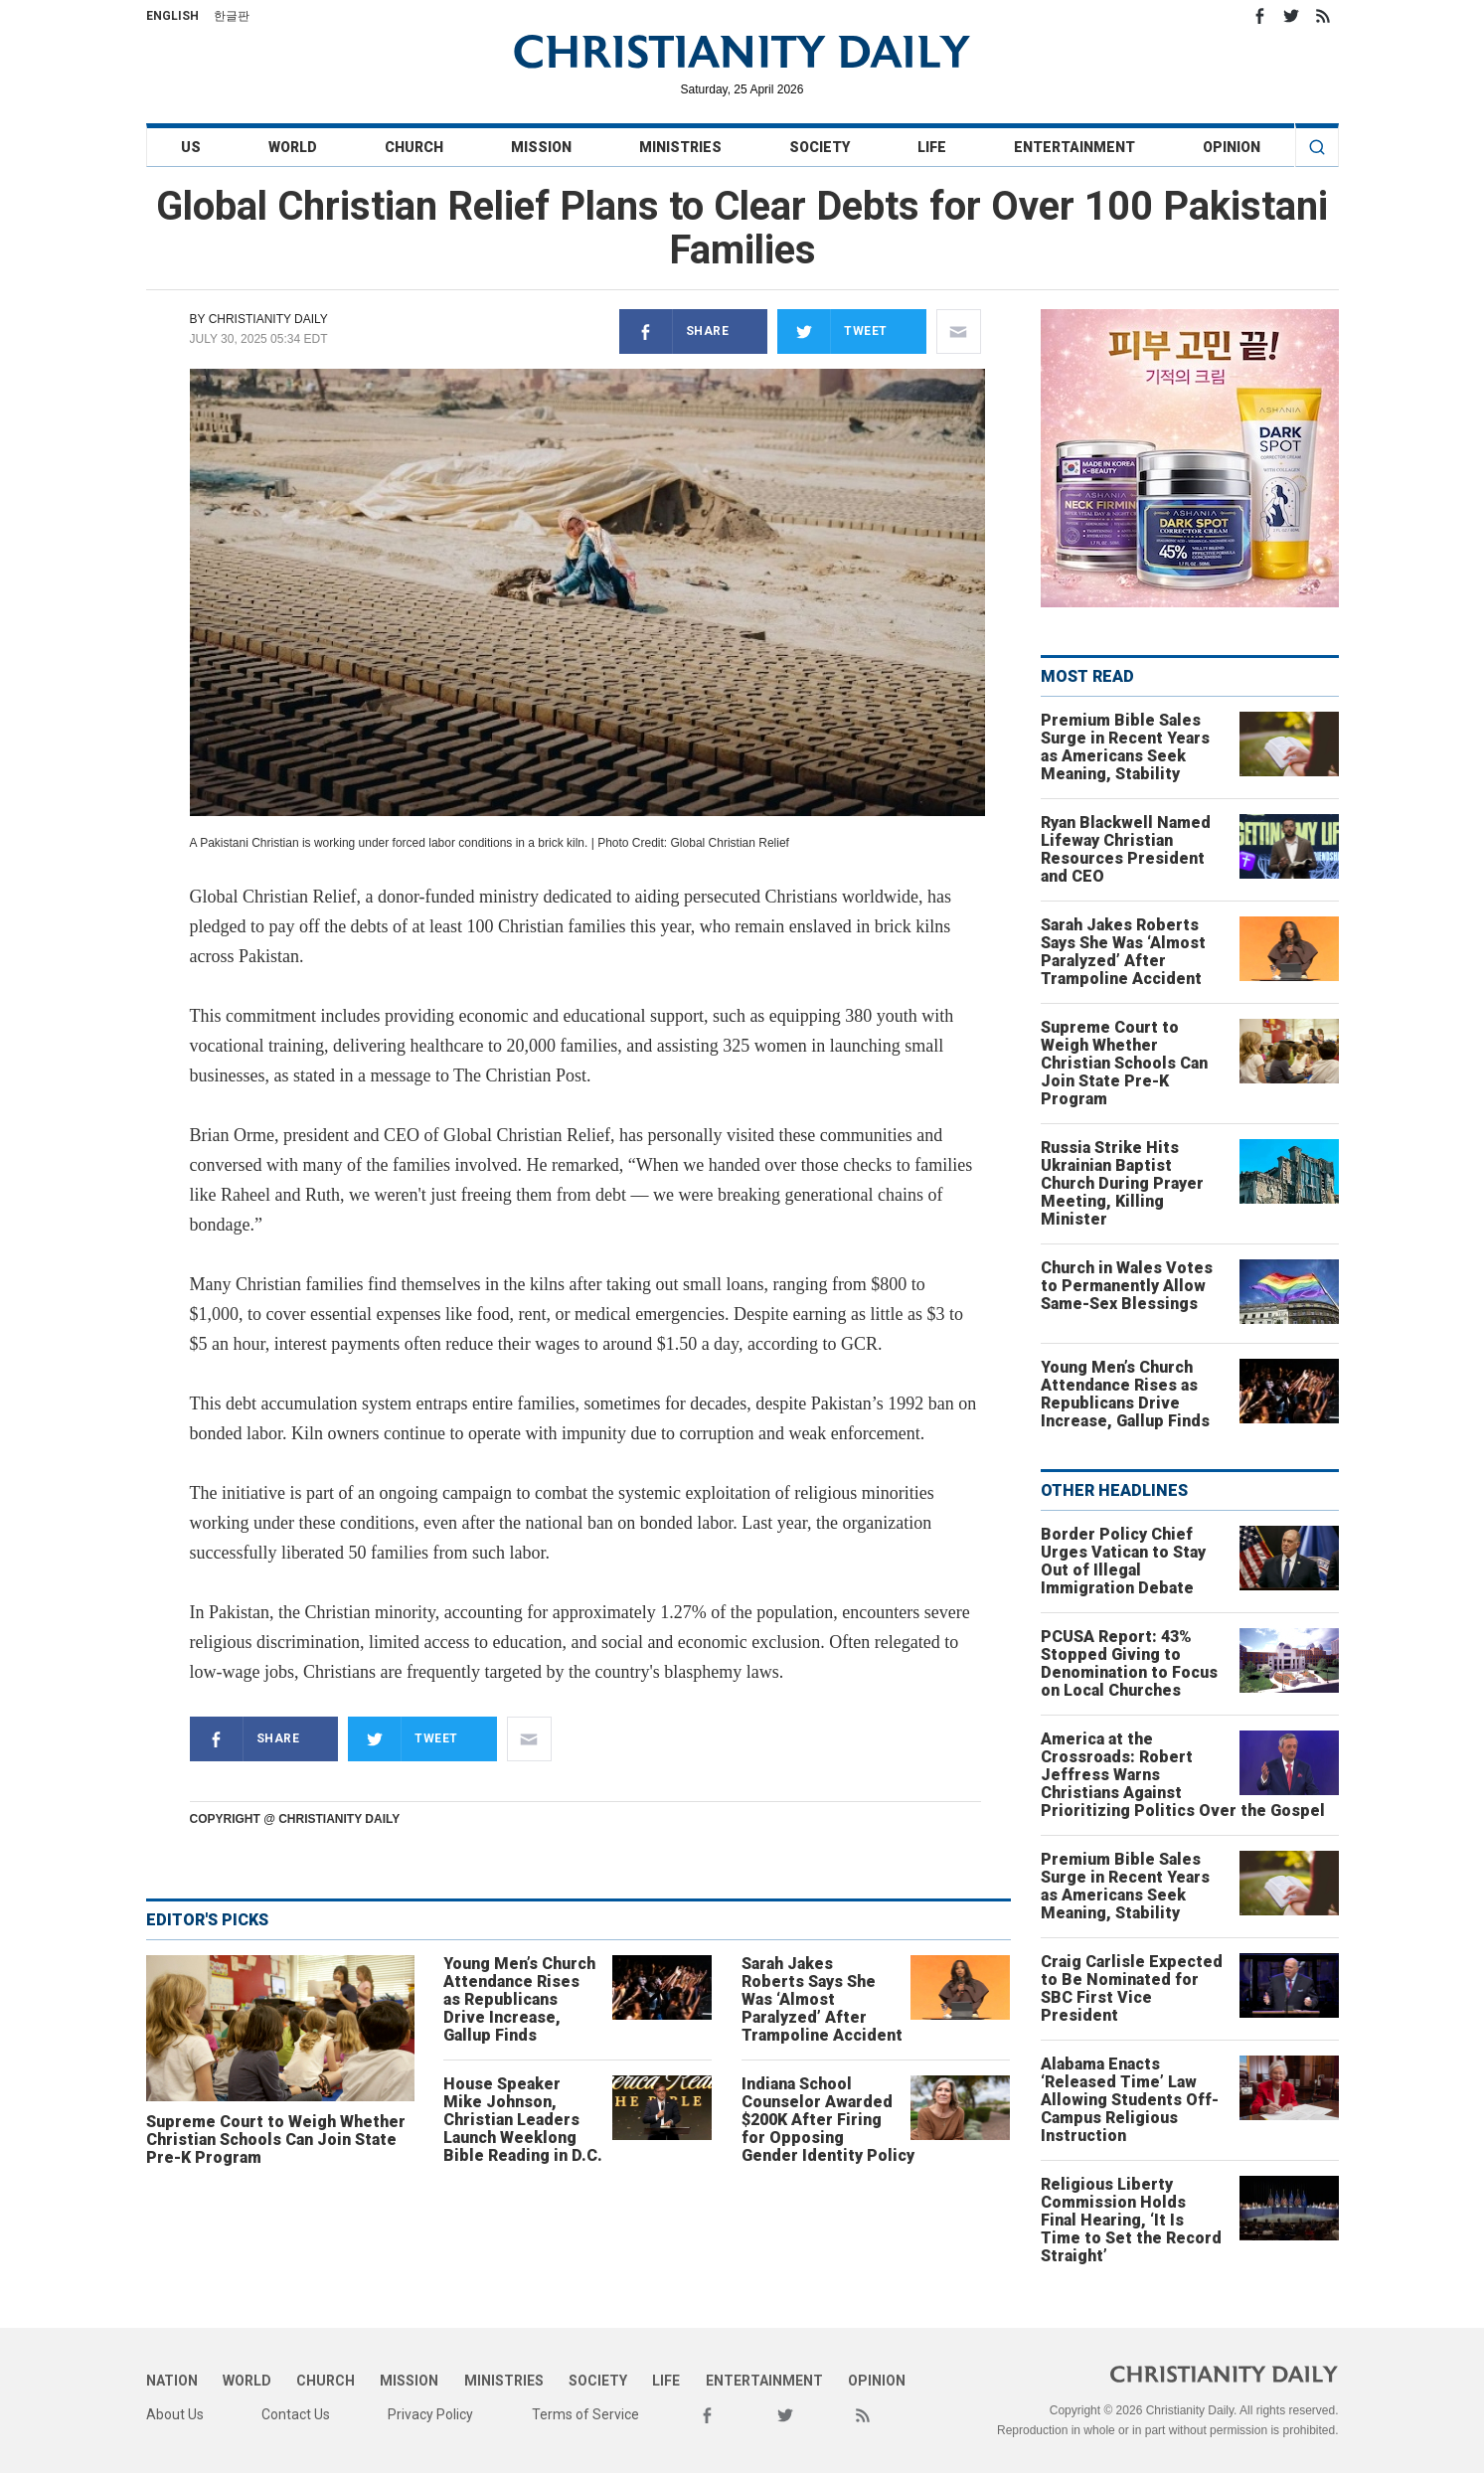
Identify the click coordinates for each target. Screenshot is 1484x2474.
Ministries (680, 147)
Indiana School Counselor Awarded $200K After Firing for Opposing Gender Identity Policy (828, 2119)
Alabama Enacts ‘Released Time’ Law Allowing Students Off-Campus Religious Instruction (1130, 2100)
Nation (172, 2381)
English (172, 16)
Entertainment (1074, 147)
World (292, 147)
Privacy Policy (430, 2414)
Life (931, 147)
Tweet (832, 331)
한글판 (231, 16)
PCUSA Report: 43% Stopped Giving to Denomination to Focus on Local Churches (1129, 1663)
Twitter (1291, 16)
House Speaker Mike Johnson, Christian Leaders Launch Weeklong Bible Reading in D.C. (522, 2119)
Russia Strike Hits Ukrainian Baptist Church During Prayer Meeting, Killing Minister (1122, 1183)
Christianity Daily (268, 319)
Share (674, 331)
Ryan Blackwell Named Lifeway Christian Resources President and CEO (1126, 849)
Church (414, 147)
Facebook (1259, 16)
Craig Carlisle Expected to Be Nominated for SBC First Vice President (1132, 1988)
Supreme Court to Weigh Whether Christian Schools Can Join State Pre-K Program (276, 2139)
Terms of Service (585, 2414)
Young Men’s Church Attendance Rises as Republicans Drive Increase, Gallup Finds (519, 1999)
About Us (175, 2414)
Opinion (1231, 147)
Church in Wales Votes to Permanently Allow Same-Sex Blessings (1127, 1285)
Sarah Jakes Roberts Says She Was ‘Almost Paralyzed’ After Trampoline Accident (822, 1999)
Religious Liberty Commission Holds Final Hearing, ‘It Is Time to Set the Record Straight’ (1131, 2220)
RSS (1323, 16)
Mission (541, 147)
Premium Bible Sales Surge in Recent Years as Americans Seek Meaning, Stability (1125, 747)
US (191, 147)
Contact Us (295, 2414)
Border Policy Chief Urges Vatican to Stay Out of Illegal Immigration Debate (1123, 1561)
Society (819, 147)
